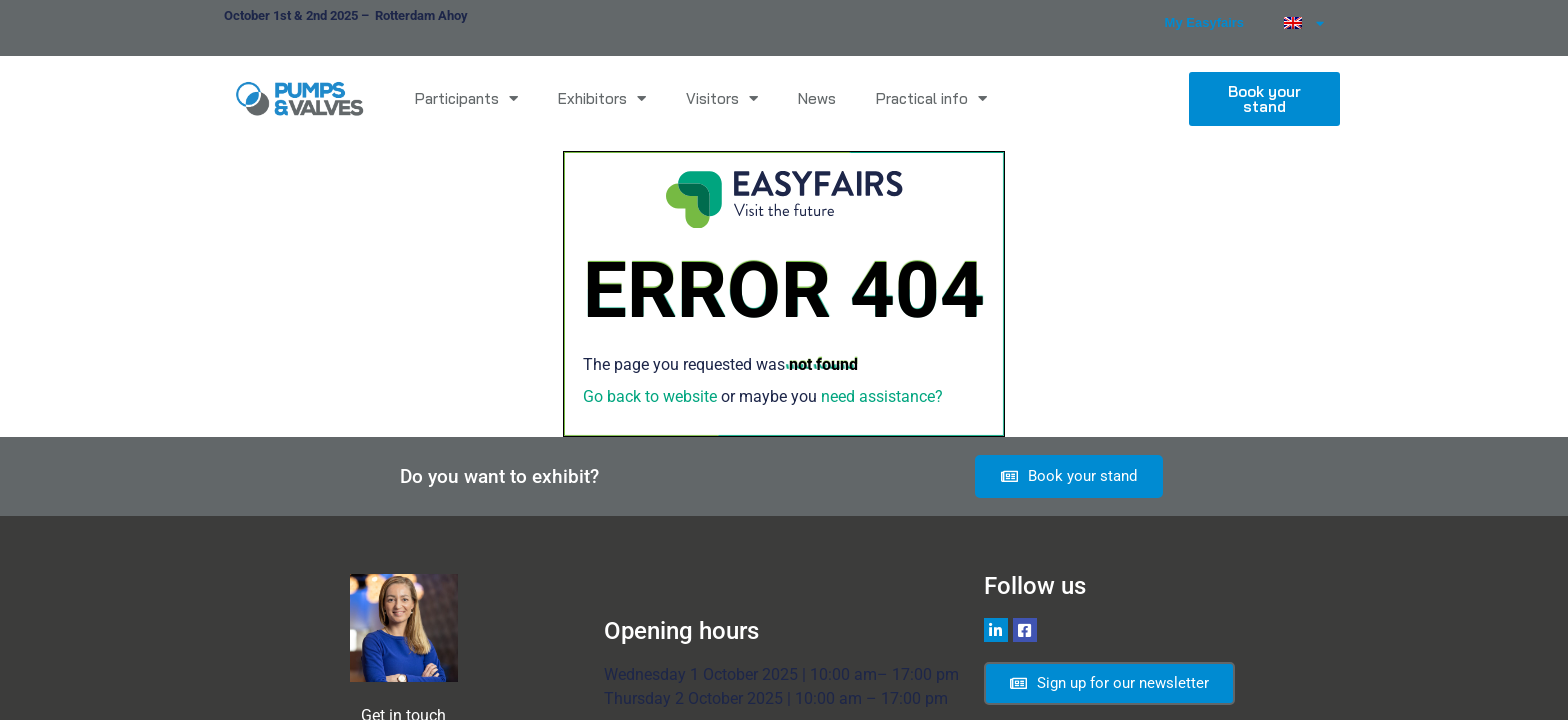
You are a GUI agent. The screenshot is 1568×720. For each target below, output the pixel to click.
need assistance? (882, 396)
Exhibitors (602, 98)
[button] (1264, 99)
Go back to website (650, 396)
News (817, 98)
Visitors (722, 98)
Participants (466, 98)
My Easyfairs (1205, 22)
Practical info (931, 98)
